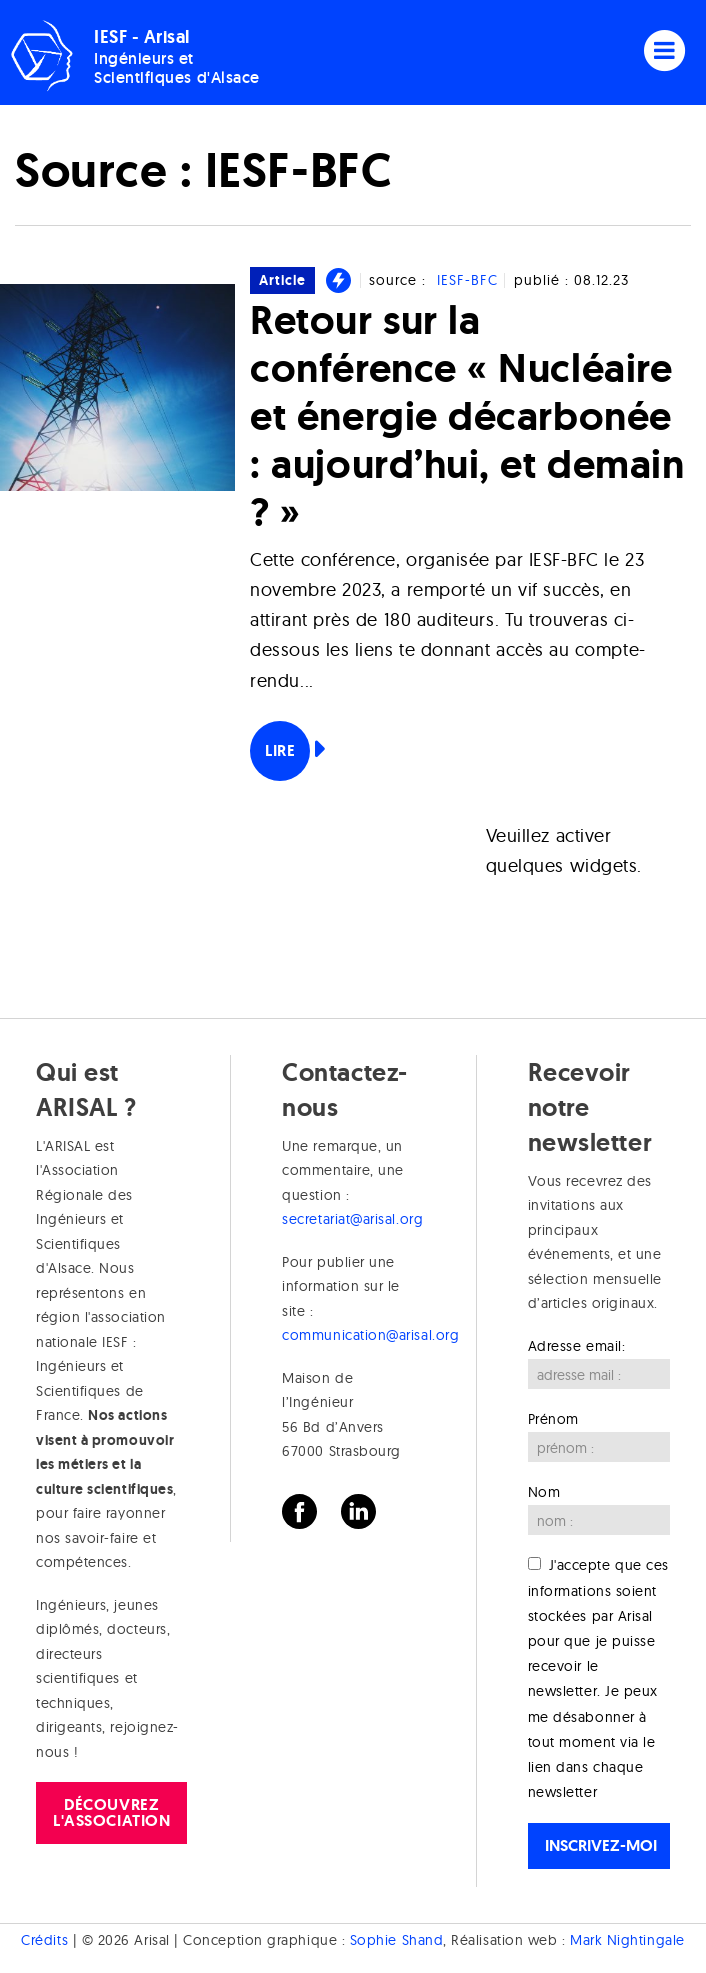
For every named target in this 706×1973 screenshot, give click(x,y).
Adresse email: (577, 1346)
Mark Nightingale (627, 1940)
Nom (544, 1492)
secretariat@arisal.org (352, 1219)
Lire (280, 750)
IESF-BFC (467, 280)
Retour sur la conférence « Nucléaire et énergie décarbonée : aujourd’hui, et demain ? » (467, 415)
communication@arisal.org (370, 1335)
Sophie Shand (396, 1940)
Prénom (553, 1419)
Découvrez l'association (111, 1812)
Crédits (44, 1940)
